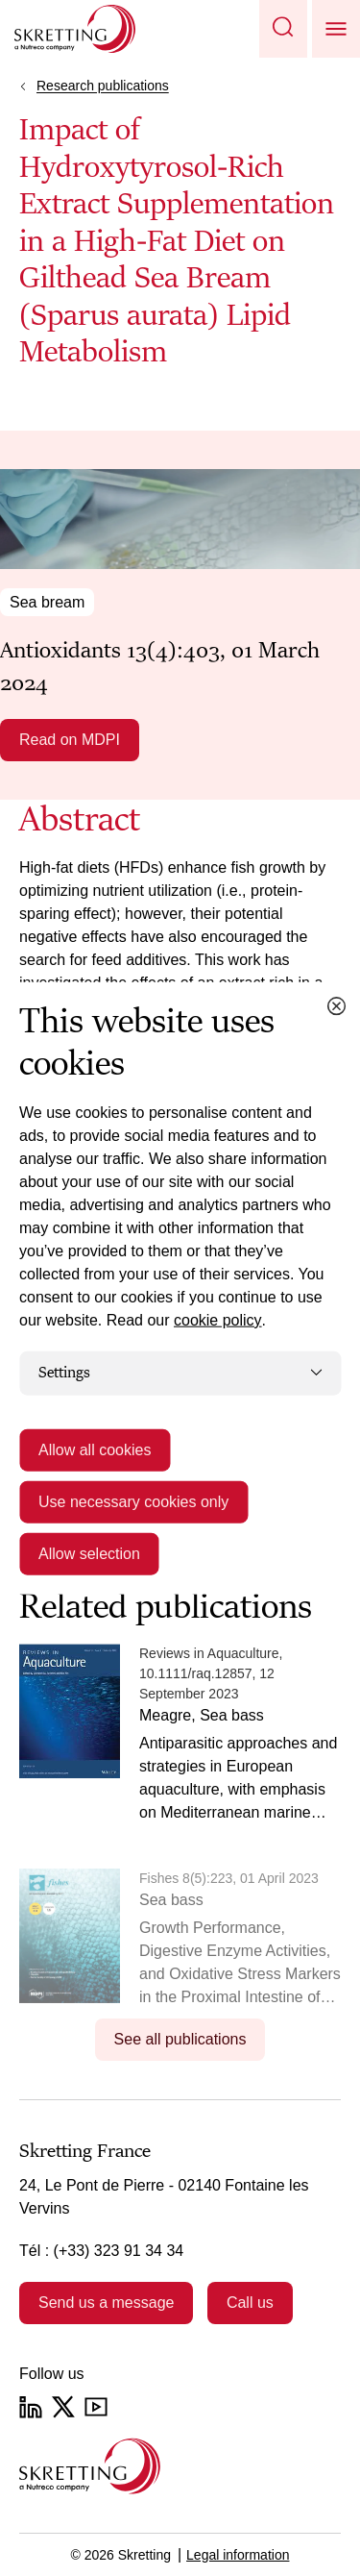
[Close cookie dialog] (336, 1006)
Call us (250, 2302)
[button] (283, 29)
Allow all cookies (94, 1449)
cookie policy (218, 1320)
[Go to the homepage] (89, 2466)
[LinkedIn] (30, 2406)
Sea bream (47, 602)
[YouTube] (96, 2406)
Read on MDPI (69, 739)
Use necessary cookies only (133, 1501)
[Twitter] (63, 2406)
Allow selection (89, 1553)
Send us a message (106, 2302)
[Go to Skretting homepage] (75, 29)
